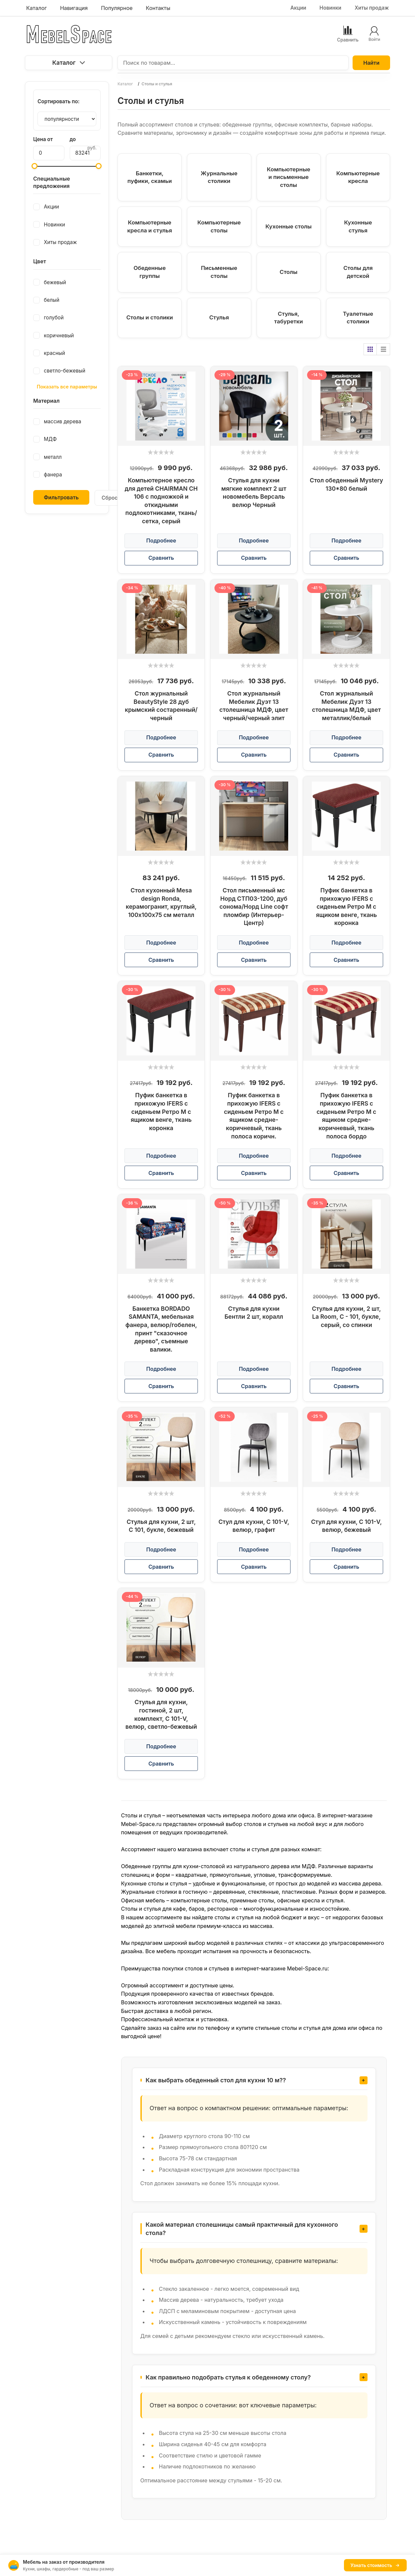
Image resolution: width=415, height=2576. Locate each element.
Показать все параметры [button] (67, 386)
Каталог (68, 62)
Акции (298, 8)
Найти (371, 62)
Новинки (330, 8)
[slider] (161, 452)
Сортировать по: (59, 101)
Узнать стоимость (375, 2565)
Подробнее (161, 540)
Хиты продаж (372, 8)
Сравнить (161, 557)
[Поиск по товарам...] (233, 62)
